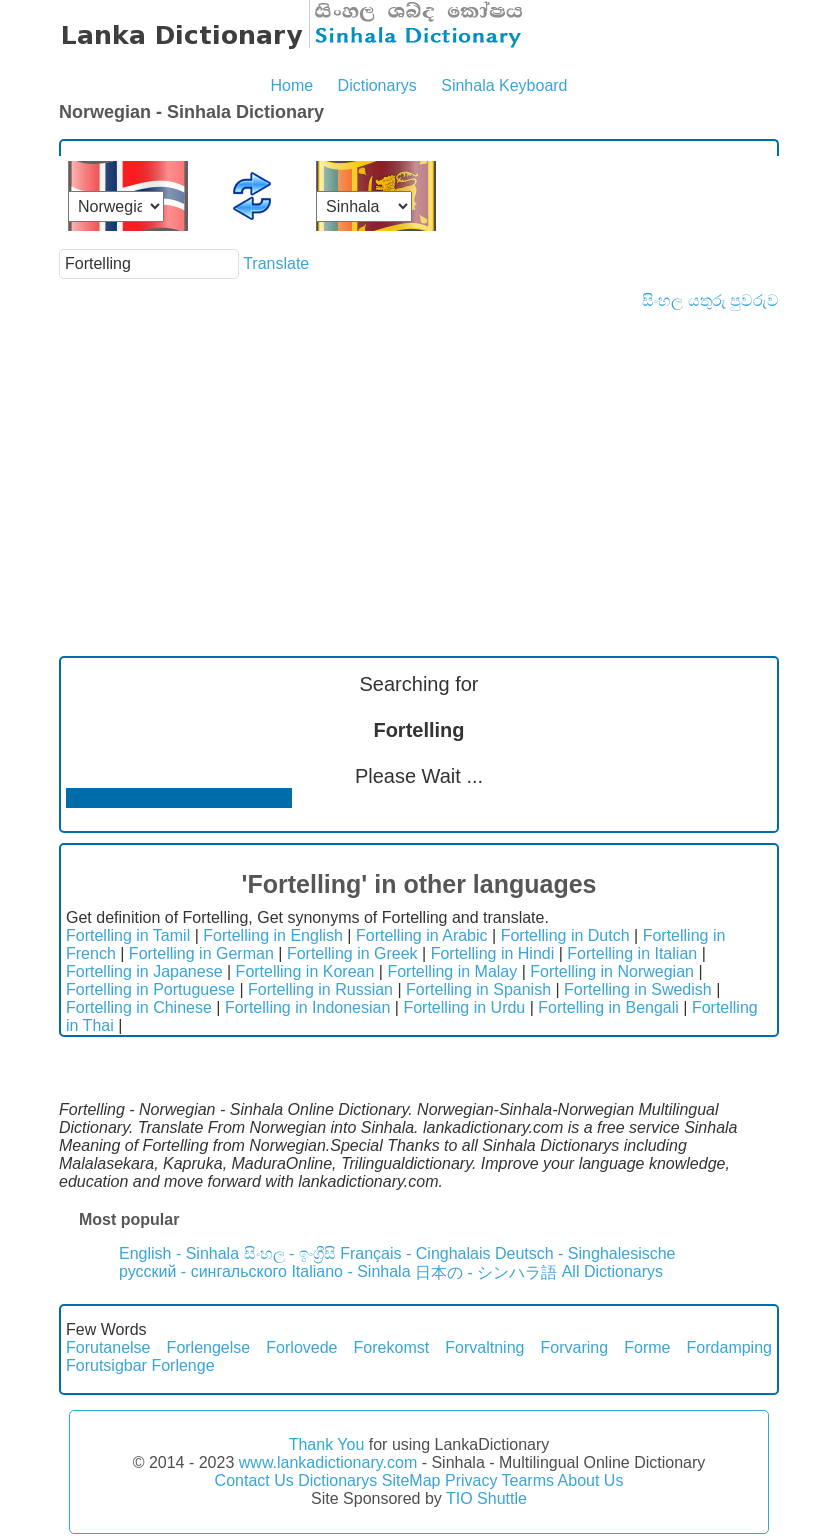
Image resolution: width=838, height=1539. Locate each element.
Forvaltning (484, 1347)
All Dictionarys (612, 1271)
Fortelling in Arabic (422, 935)
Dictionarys (377, 85)
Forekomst (392, 1347)
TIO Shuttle (486, 1498)
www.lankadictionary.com (328, 1462)
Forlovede (301, 1347)
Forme (647, 1347)
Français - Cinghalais (415, 1253)
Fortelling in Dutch (565, 935)
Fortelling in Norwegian (612, 971)
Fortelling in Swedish (638, 989)
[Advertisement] (419, 460)
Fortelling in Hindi (493, 953)
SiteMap (411, 1480)
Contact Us (254, 1480)
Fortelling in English (273, 935)
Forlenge (182, 1365)
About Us (591, 1480)
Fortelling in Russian (320, 989)
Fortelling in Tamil (128, 935)
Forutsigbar (106, 1365)
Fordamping (729, 1347)
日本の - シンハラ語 (486, 1272)
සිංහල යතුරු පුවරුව (710, 300)
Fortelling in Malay (452, 971)
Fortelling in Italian (632, 953)
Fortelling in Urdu (464, 1007)
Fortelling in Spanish (478, 989)
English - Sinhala (179, 1253)
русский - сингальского (203, 1271)
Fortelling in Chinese (139, 1007)
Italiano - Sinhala (350, 1271)
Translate (276, 263)
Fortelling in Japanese (144, 971)
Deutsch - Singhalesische (585, 1253)
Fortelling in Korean (305, 971)
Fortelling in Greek (352, 953)
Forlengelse (209, 1347)
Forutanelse (108, 1347)
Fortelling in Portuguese (150, 989)
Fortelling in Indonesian (307, 1007)
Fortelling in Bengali (608, 1007)
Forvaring (575, 1347)
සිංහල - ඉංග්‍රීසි (290, 1253)
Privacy (471, 1480)
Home (291, 85)
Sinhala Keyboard (504, 85)
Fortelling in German (201, 953)
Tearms (528, 1480)
